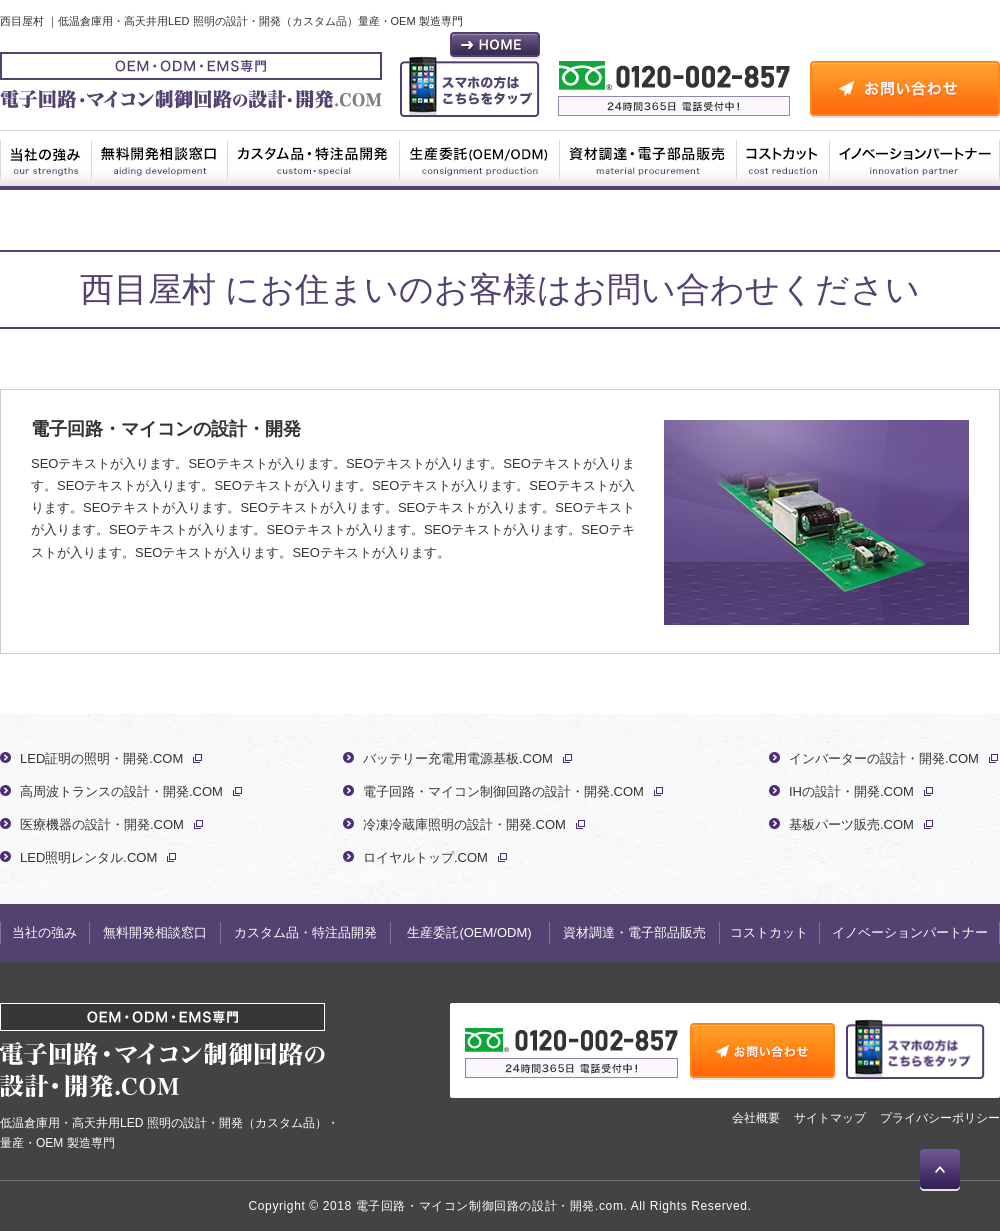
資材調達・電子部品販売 (649, 158)
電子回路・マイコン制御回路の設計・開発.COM (503, 791)
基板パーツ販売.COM (851, 824)
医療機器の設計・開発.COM (102, 824)
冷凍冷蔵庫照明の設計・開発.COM (464, 824)
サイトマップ (830, 1118)
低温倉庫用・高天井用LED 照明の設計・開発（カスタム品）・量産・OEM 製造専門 (169, 1076)
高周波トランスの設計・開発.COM (121, 791)
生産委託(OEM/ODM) (480, 158)
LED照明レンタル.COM (88, 857)
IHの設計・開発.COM (851, 791)
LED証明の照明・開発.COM (101, 758)
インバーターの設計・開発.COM (884, 758)
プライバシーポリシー (940, 1118)
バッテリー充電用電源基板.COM (458, 758)
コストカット (783, 158)
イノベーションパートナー (914, 158)
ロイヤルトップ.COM (425, 857)
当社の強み (46, 158)
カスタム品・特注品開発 (314, 158)
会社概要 (756, 1118)
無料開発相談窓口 (160, 158)
